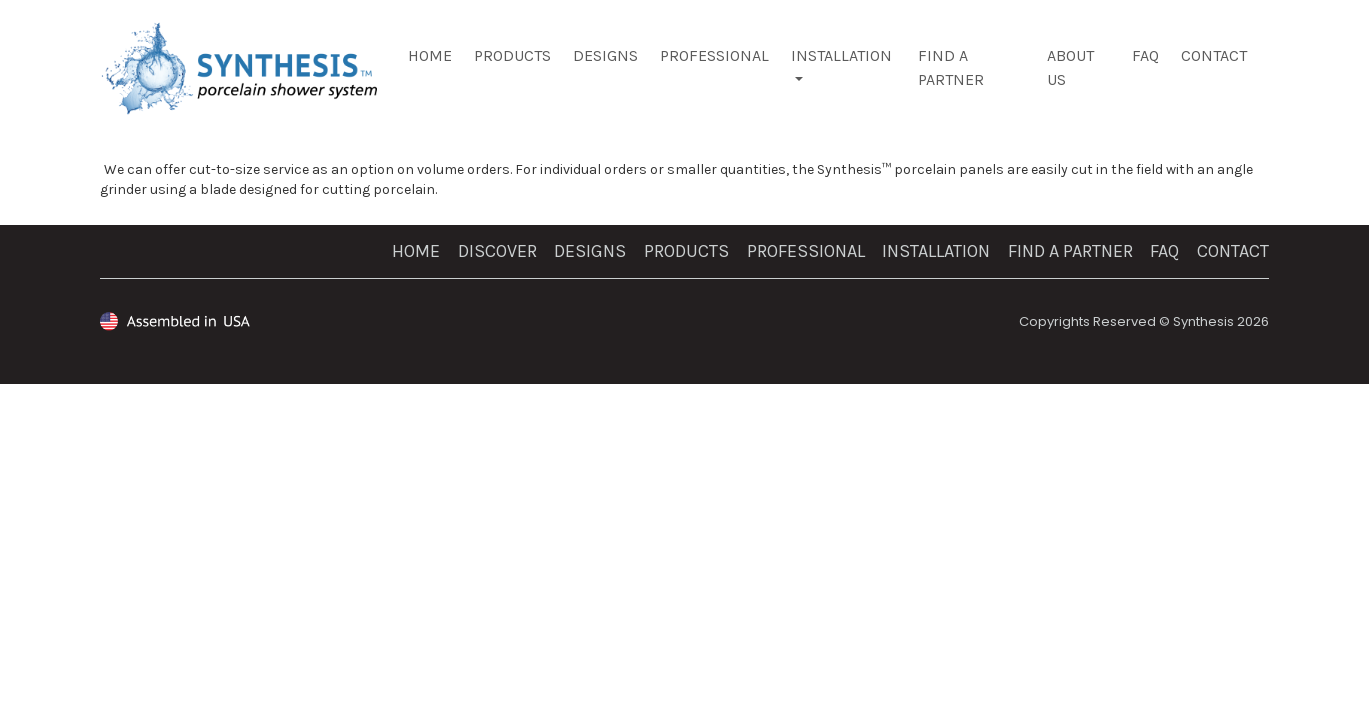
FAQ (1145, 55)
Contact (1214, 55)
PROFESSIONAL (806, 251)
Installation (841, 55)
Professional (714, 55)
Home (430, 55)
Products (512, 55)
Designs (605, 55)
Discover (497, 251)
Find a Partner (1070, 251)
